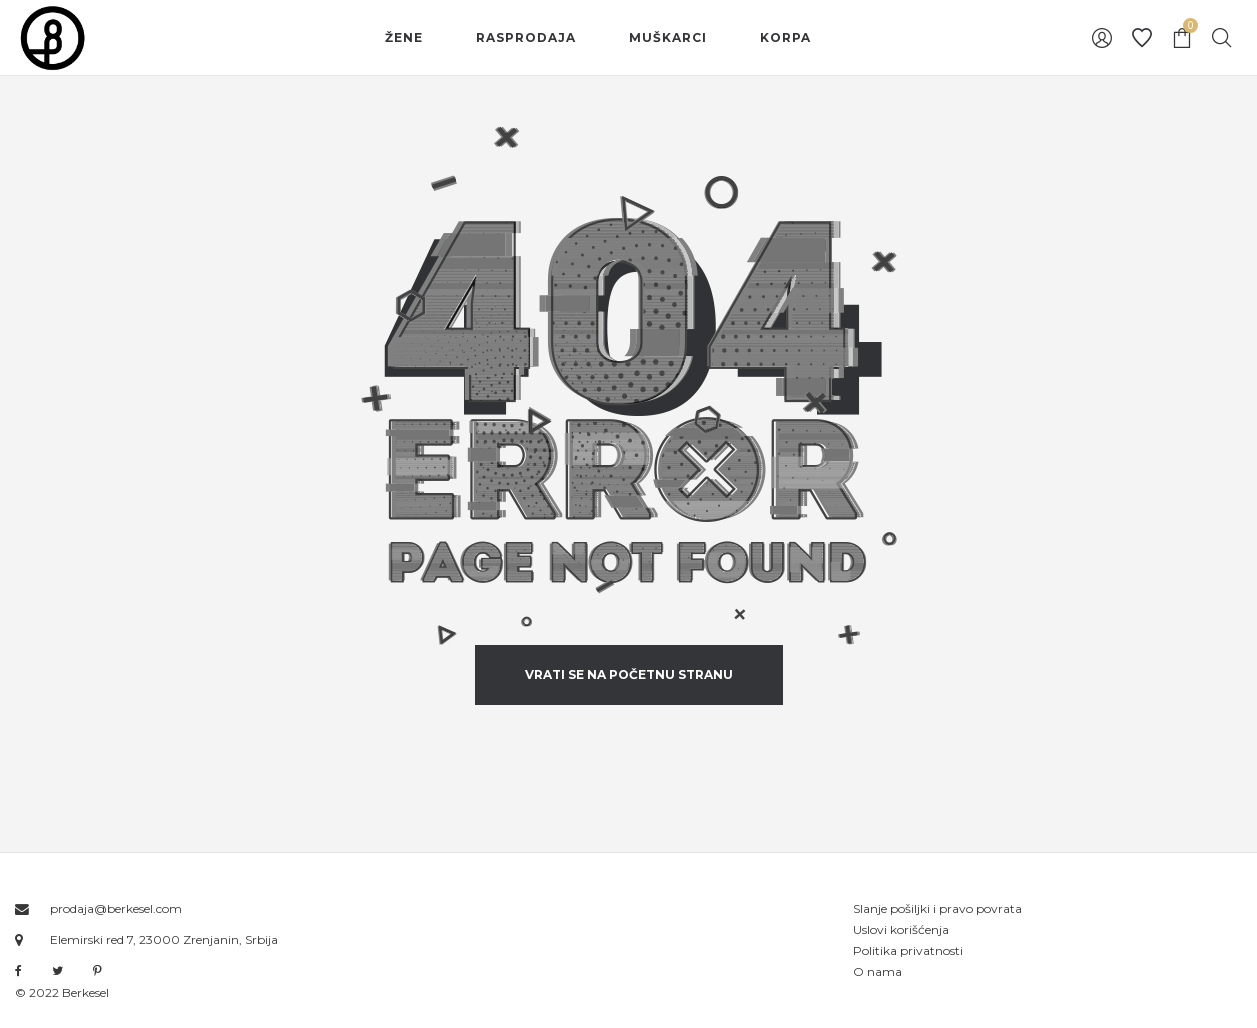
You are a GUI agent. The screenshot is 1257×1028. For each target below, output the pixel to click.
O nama (877, 971)
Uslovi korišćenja (901, 929)
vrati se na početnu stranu (629, 674)
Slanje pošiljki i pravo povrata (937, 908)
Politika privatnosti (908, 950)
